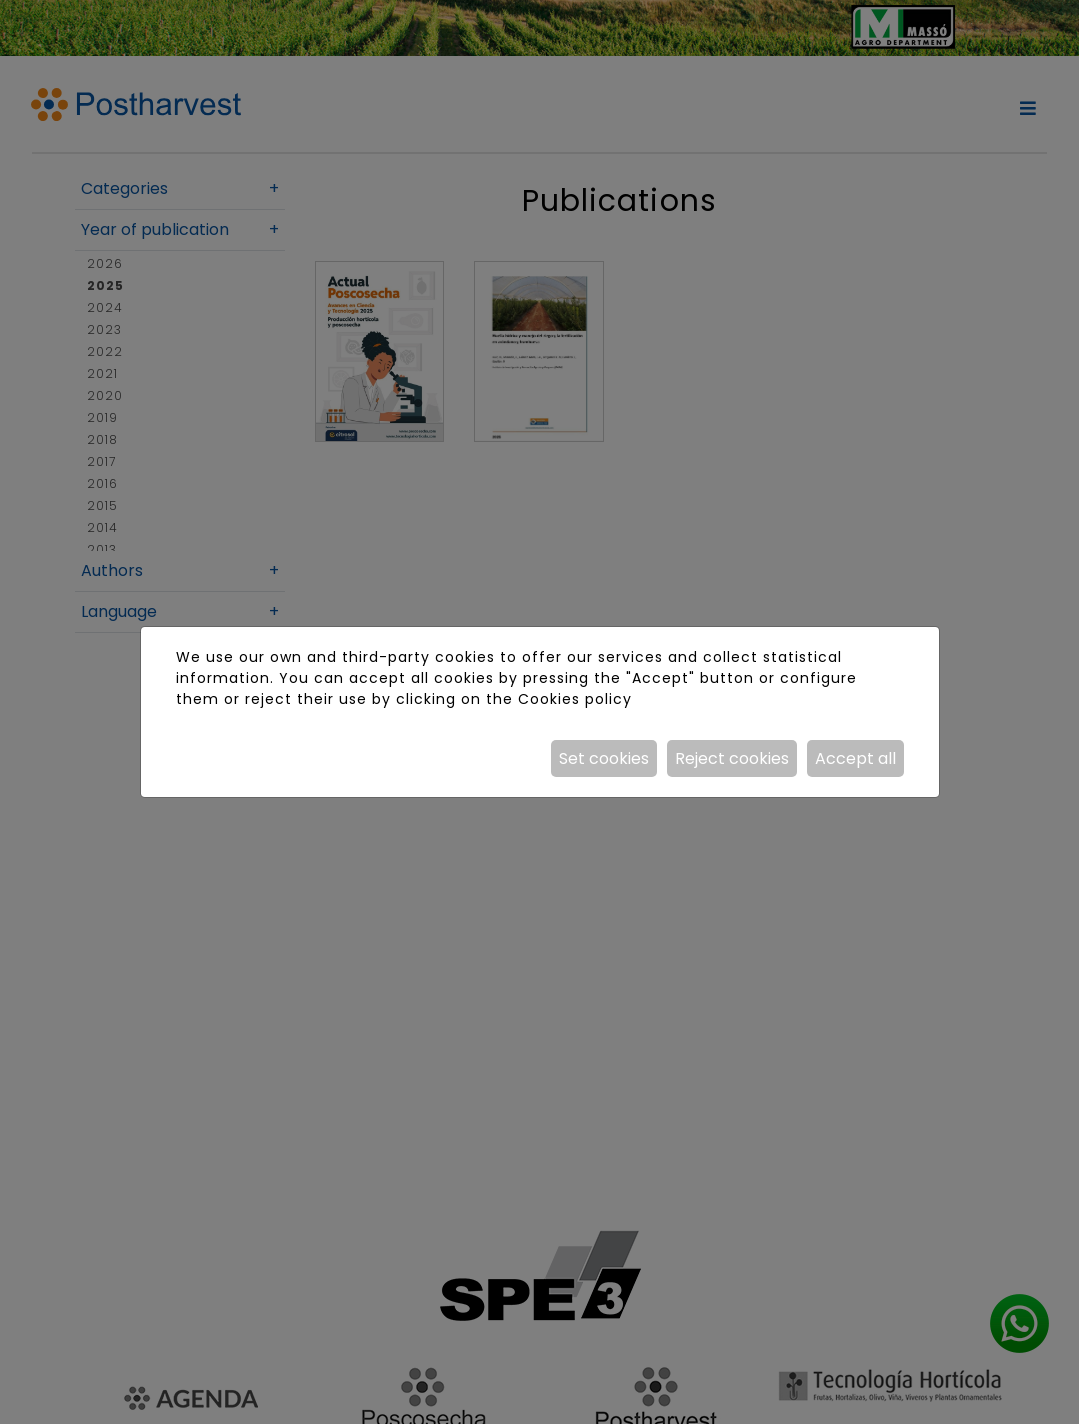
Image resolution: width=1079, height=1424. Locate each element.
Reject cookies (732, 758)
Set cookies (604, 758)
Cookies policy (575, 699)
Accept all (855, 758)
